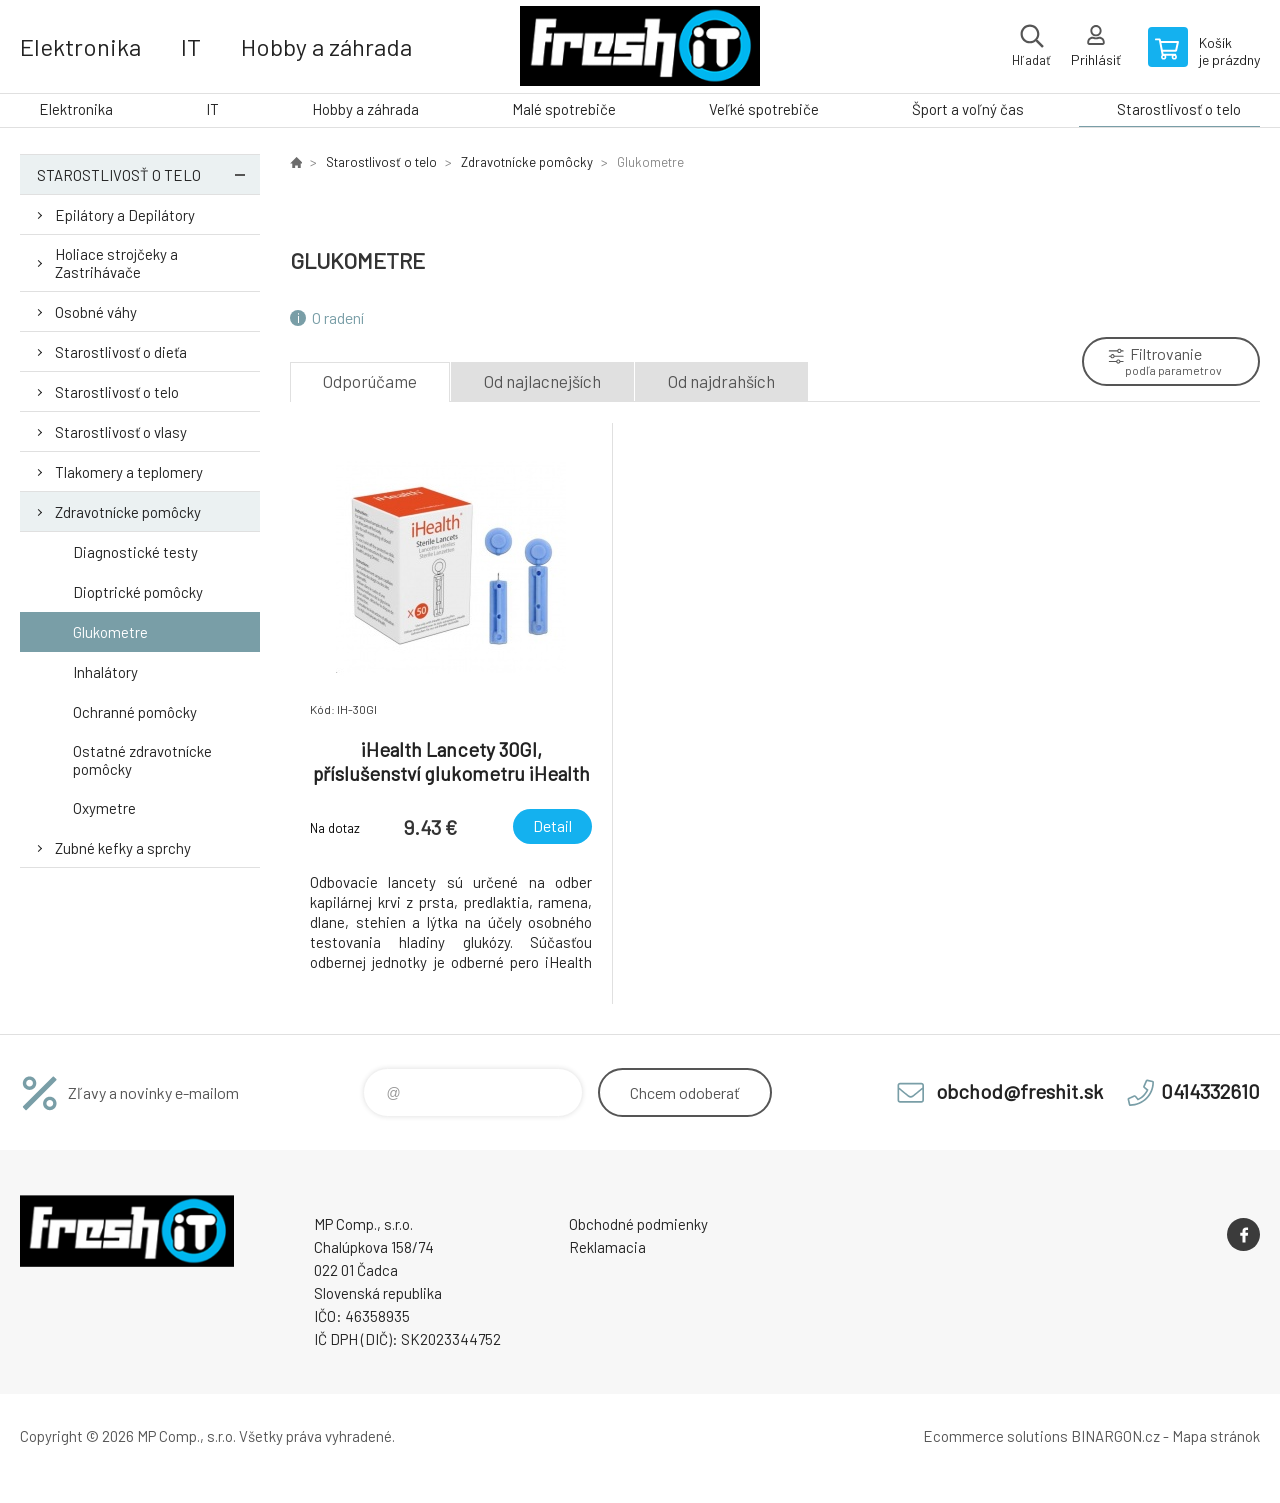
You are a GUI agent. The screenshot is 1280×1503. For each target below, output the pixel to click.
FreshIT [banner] (640, 46)
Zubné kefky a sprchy (123, 848)
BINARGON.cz (1115, 1436)
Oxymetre (104, 808)
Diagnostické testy (135, 552)
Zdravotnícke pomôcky (128, 512)
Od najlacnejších (542, 381)
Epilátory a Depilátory (125, 215)
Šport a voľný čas (968, 109)
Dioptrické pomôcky (138, 592)
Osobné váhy (96, 312)
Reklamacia (607, 1247)
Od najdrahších (721, 381)
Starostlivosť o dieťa (121, 352)
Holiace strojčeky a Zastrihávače (116, 263)
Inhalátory (105, 672)
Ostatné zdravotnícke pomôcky (142, 760)
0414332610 (1210, 1091)
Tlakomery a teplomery (129, 472)
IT (191, 46)
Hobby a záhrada (326, 46)
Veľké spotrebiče (764, 109)
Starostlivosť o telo (1179, 109)
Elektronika (80, 46)
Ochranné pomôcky (135, 712)
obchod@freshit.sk (1019, 1091)
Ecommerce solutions (995, 1436)
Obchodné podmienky (638, 1224)
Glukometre (110, 632)
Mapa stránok (1216, 1436)
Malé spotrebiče (564, 109)
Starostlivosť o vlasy (121, 432)
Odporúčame (370, 381)
